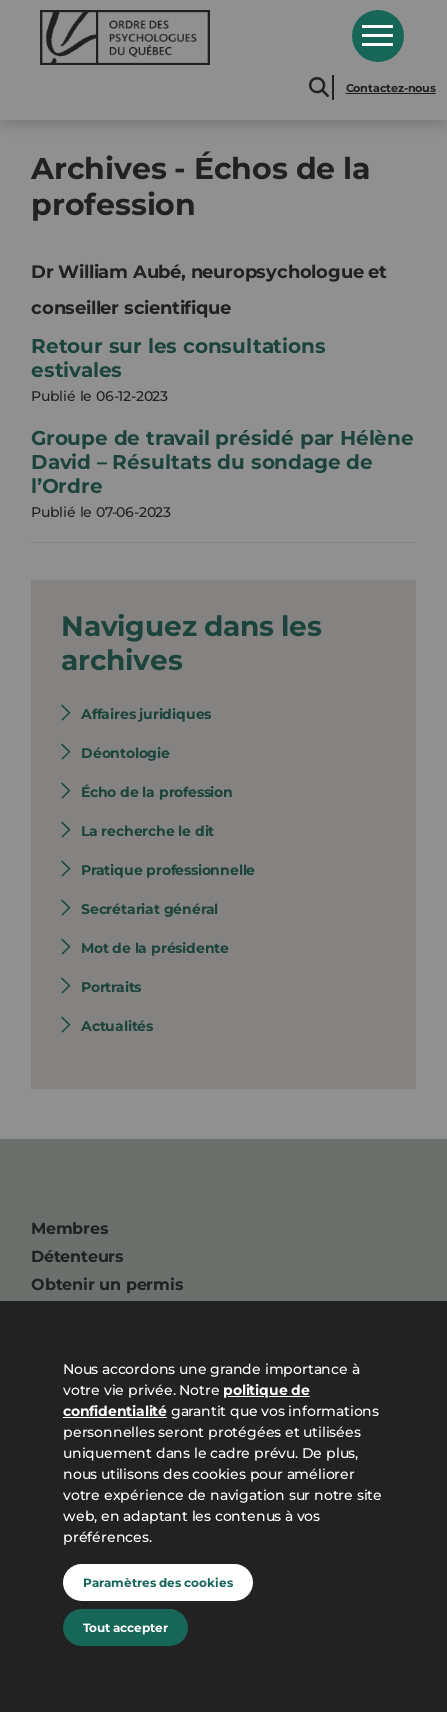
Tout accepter (125, 1627)
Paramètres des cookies (158, 1582)
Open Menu (378, 36)
